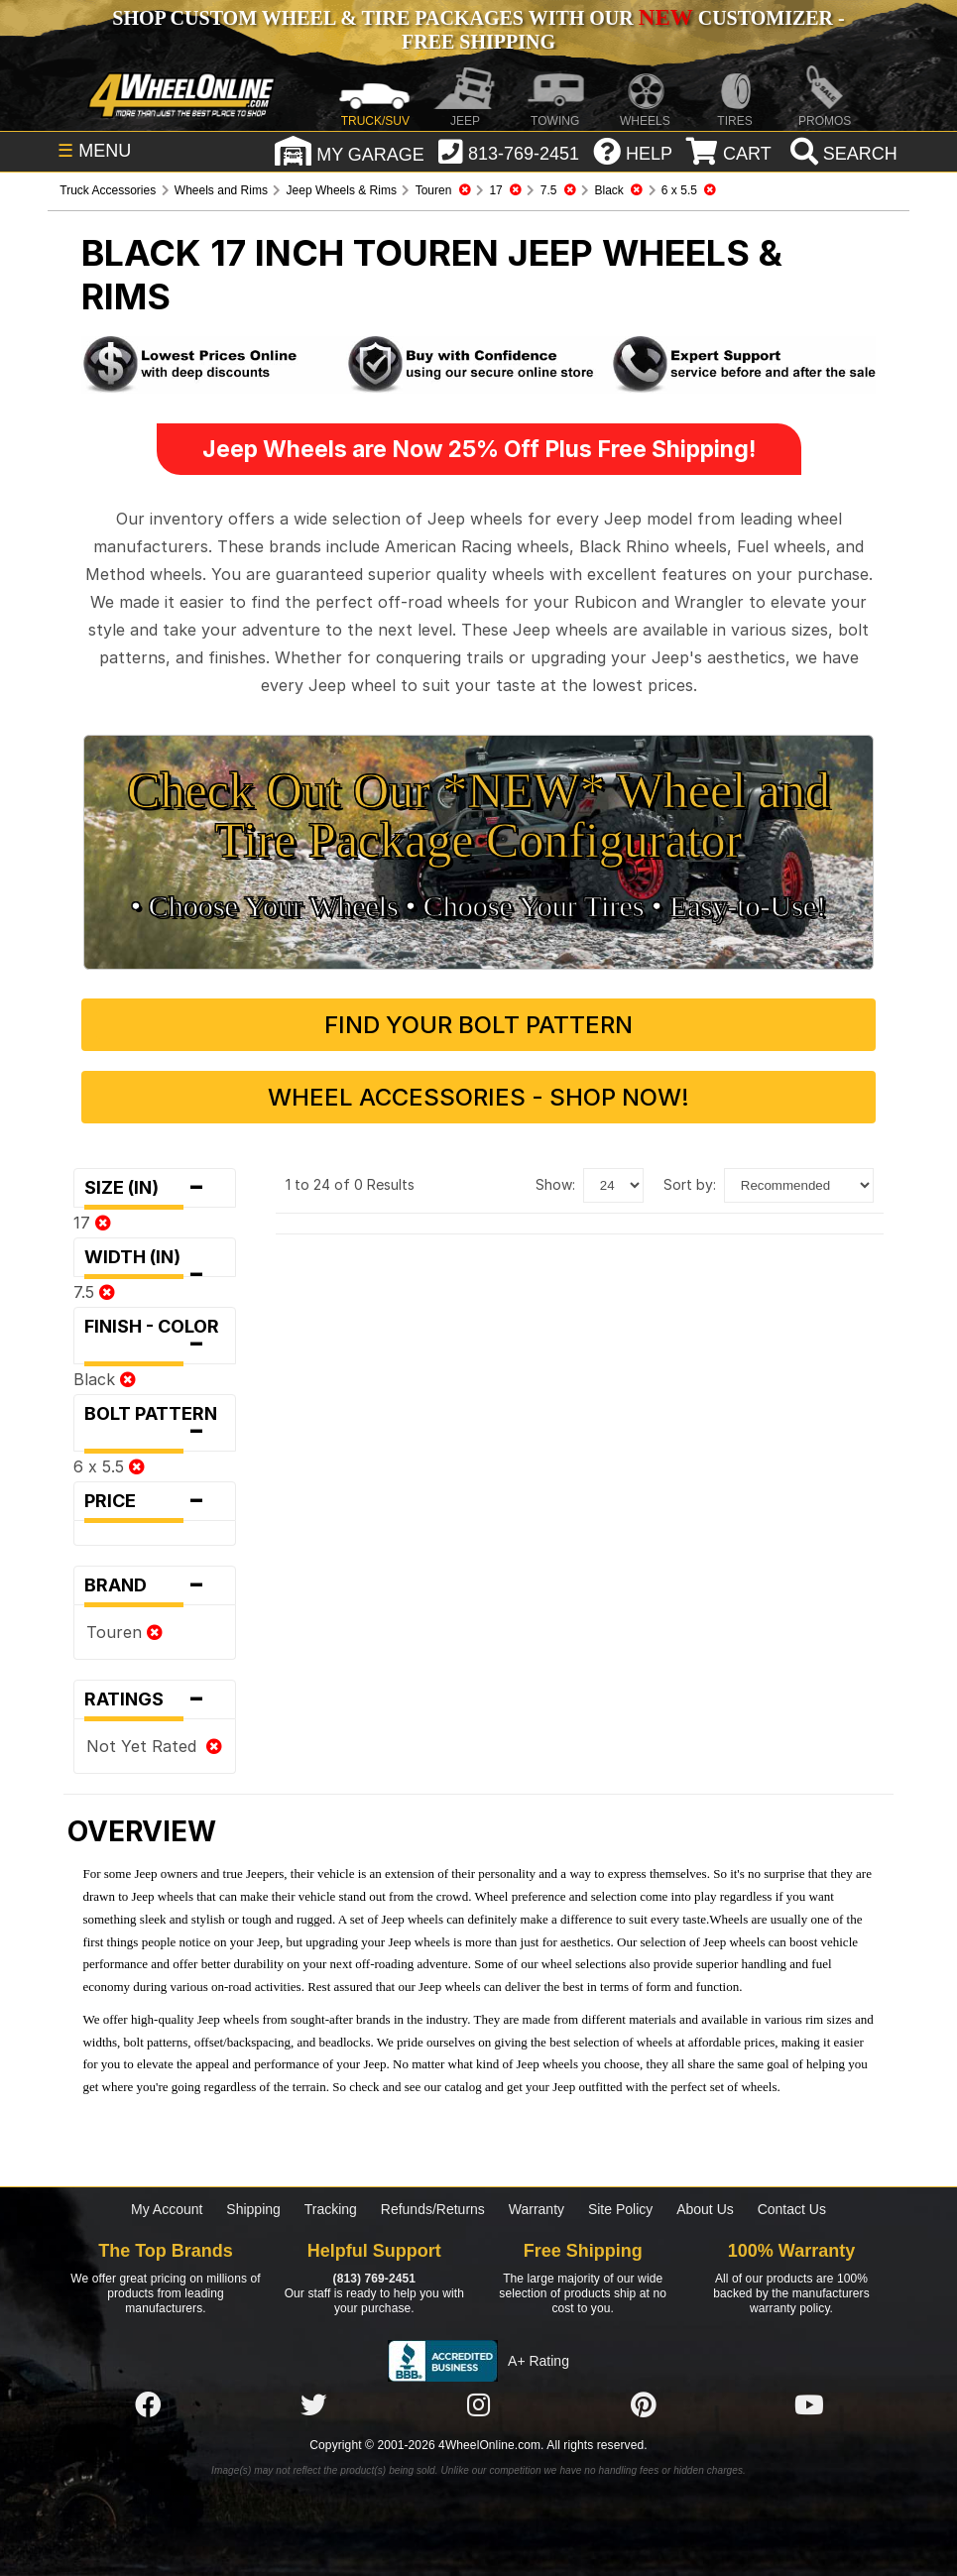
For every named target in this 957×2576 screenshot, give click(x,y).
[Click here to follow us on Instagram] (478, 2406)
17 (92, 1222)
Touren (124, 1632)
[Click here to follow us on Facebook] (148, 2406)
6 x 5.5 (109, 1466)
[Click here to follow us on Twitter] (313, 2406)
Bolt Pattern (154, 1427)
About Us (705, 2209)
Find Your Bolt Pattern (478, 1024)
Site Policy (620, 2209)
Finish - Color (154, 1340)
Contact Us (792, 2209)
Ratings (154, 1699)
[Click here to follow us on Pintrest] (643, 2406)
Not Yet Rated (154, 1746)
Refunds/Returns (433, 2209)
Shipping (253, 2209)
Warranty (536, 2209)
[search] (841, 154)
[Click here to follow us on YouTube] (809, 2406)
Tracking (330, 2209)
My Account (166, 2209)
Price (154, 1501)
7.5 (94, 1292)
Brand (154, 1585)
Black (104, 1379)
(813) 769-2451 (374, 2278)
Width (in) (154, 1261)
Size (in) (154, 1188)
